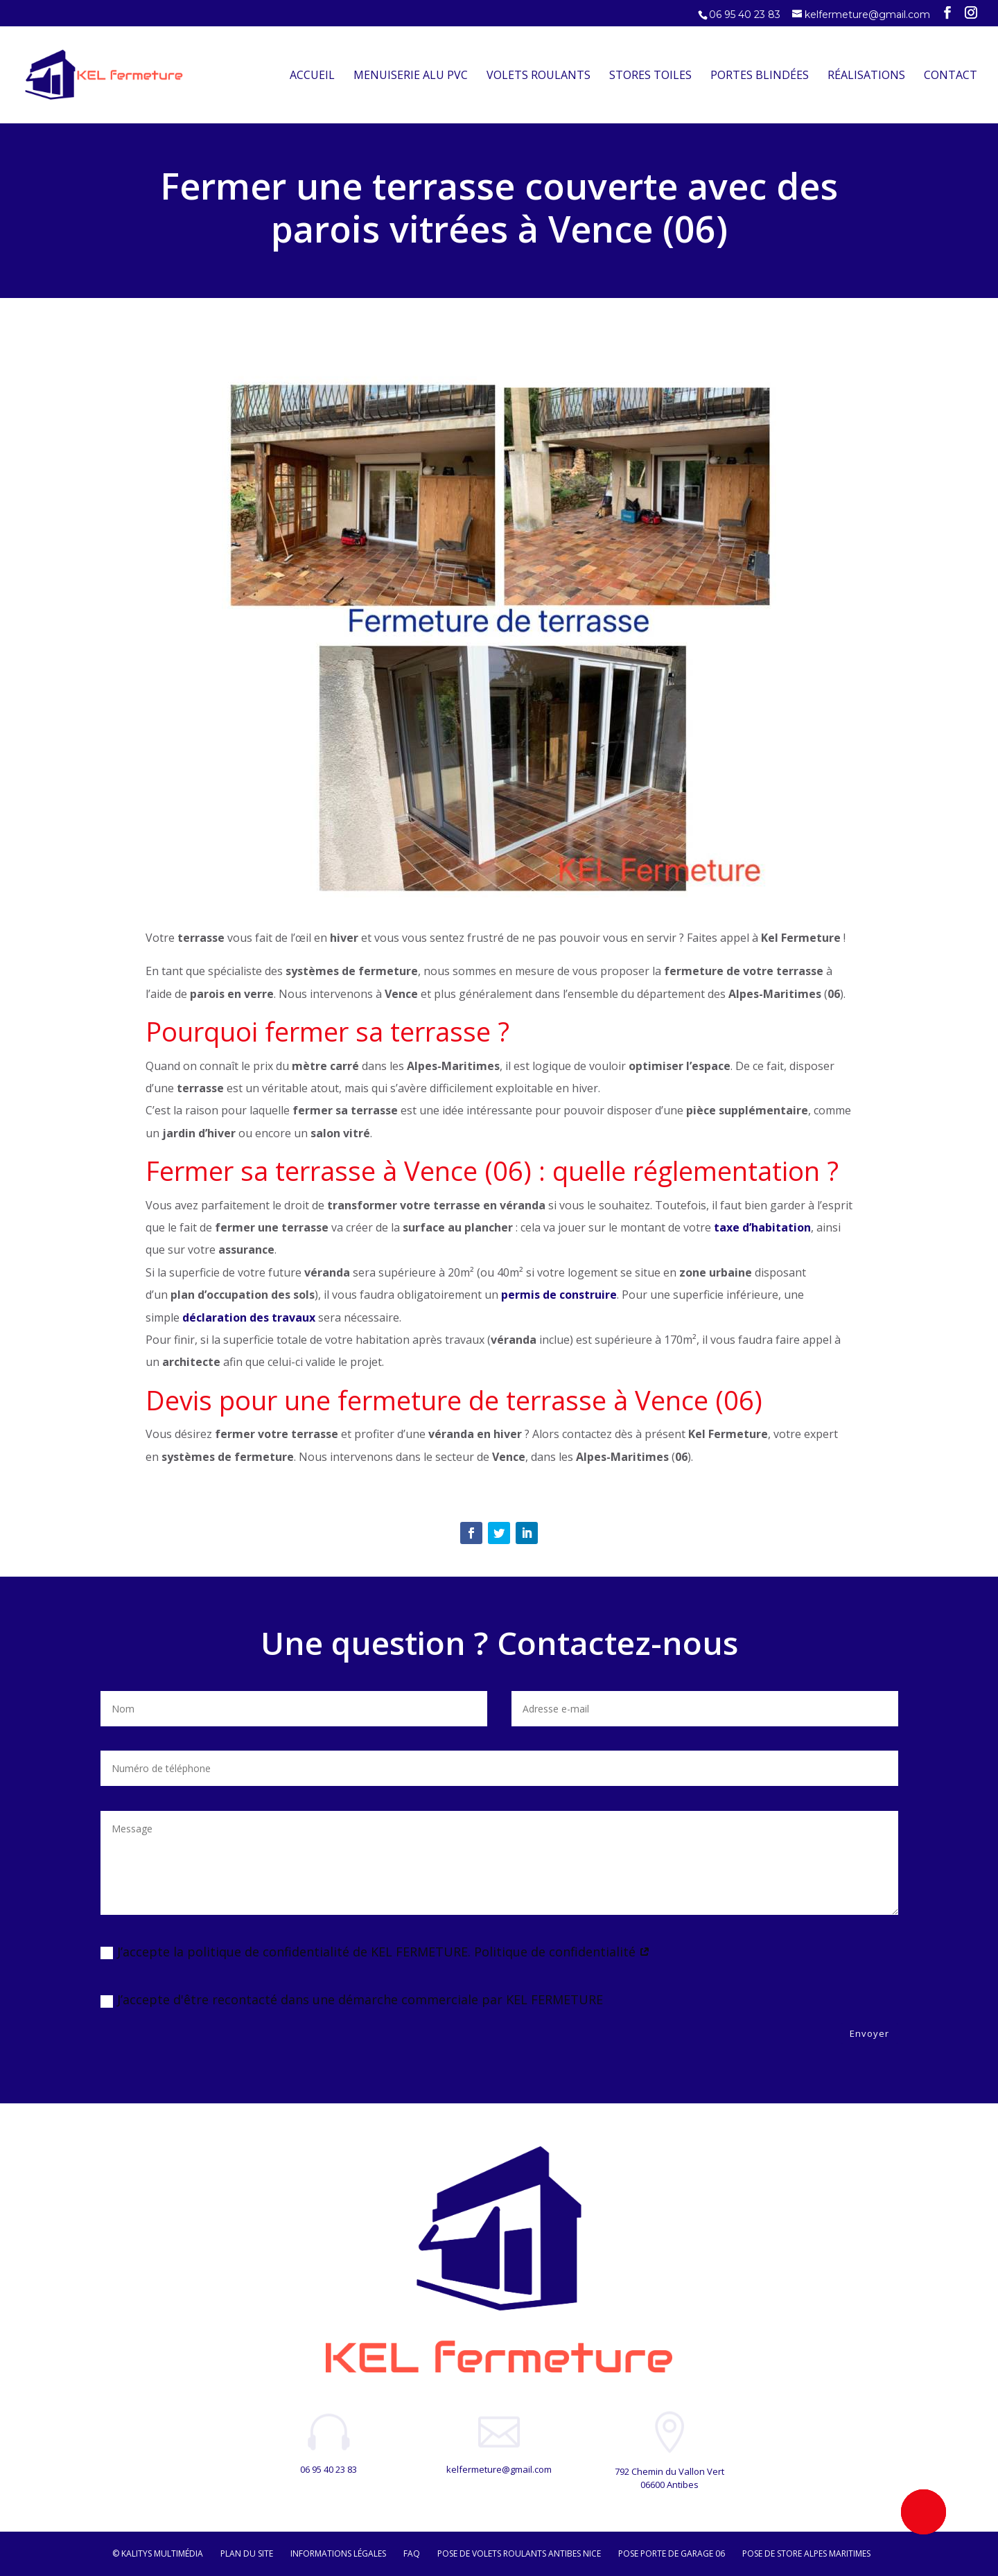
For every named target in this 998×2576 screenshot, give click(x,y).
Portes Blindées (759, 76)
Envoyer (869, 2033)
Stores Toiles (650, 76)
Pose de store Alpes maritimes (806, 2553)
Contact (950, 76)
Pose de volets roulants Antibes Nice (519, 2553)
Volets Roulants (538, 76)
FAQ (411, 2553)
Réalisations (866, 76)
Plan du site (246, 2553)
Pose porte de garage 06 (671, 2553)
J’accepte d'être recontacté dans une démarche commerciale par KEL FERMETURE (351, 1999)
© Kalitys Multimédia (157, 2553)
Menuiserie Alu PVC (410, 76)
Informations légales (338, 2553)
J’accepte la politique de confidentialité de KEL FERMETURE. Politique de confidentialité (375, 1951)
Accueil (312, 76)
